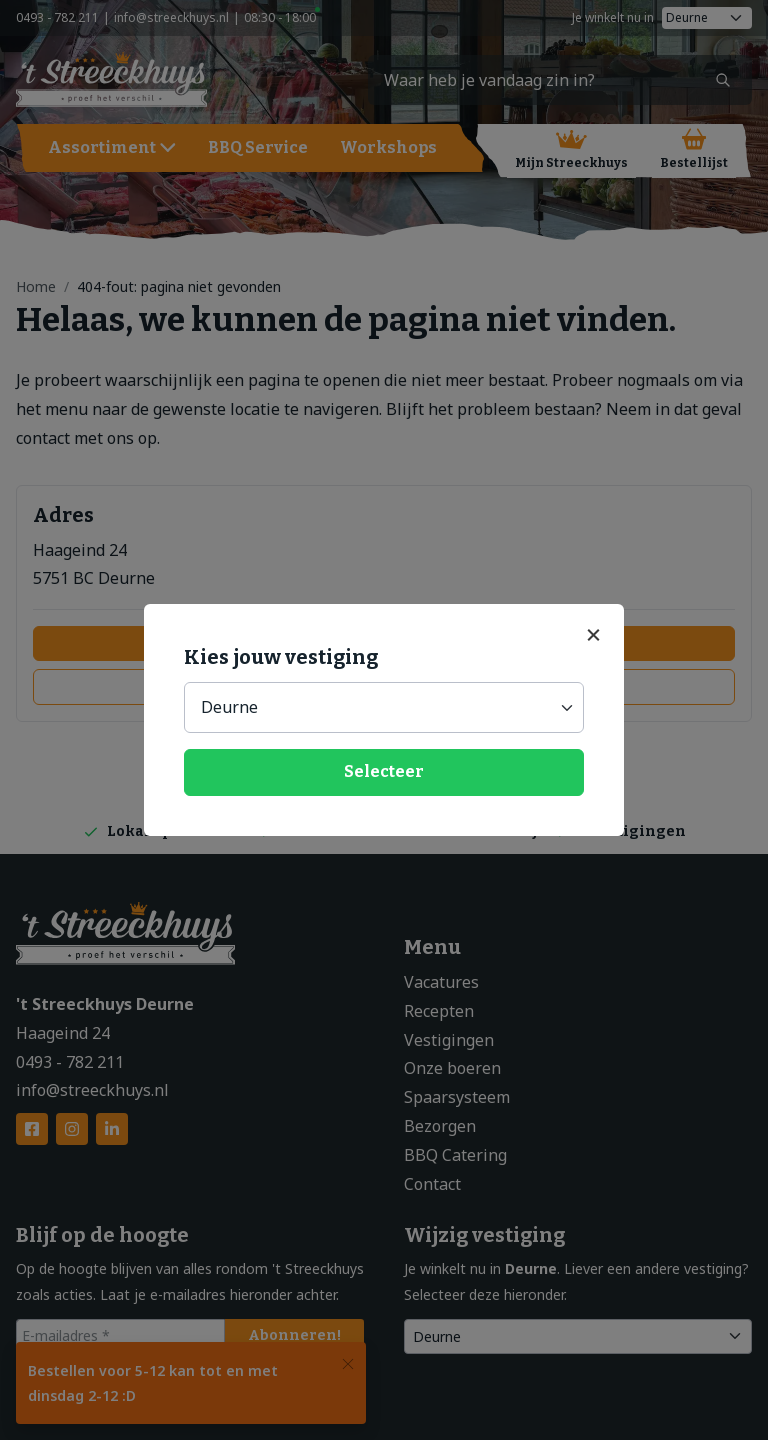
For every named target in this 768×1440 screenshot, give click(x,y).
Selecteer (384, 771)
